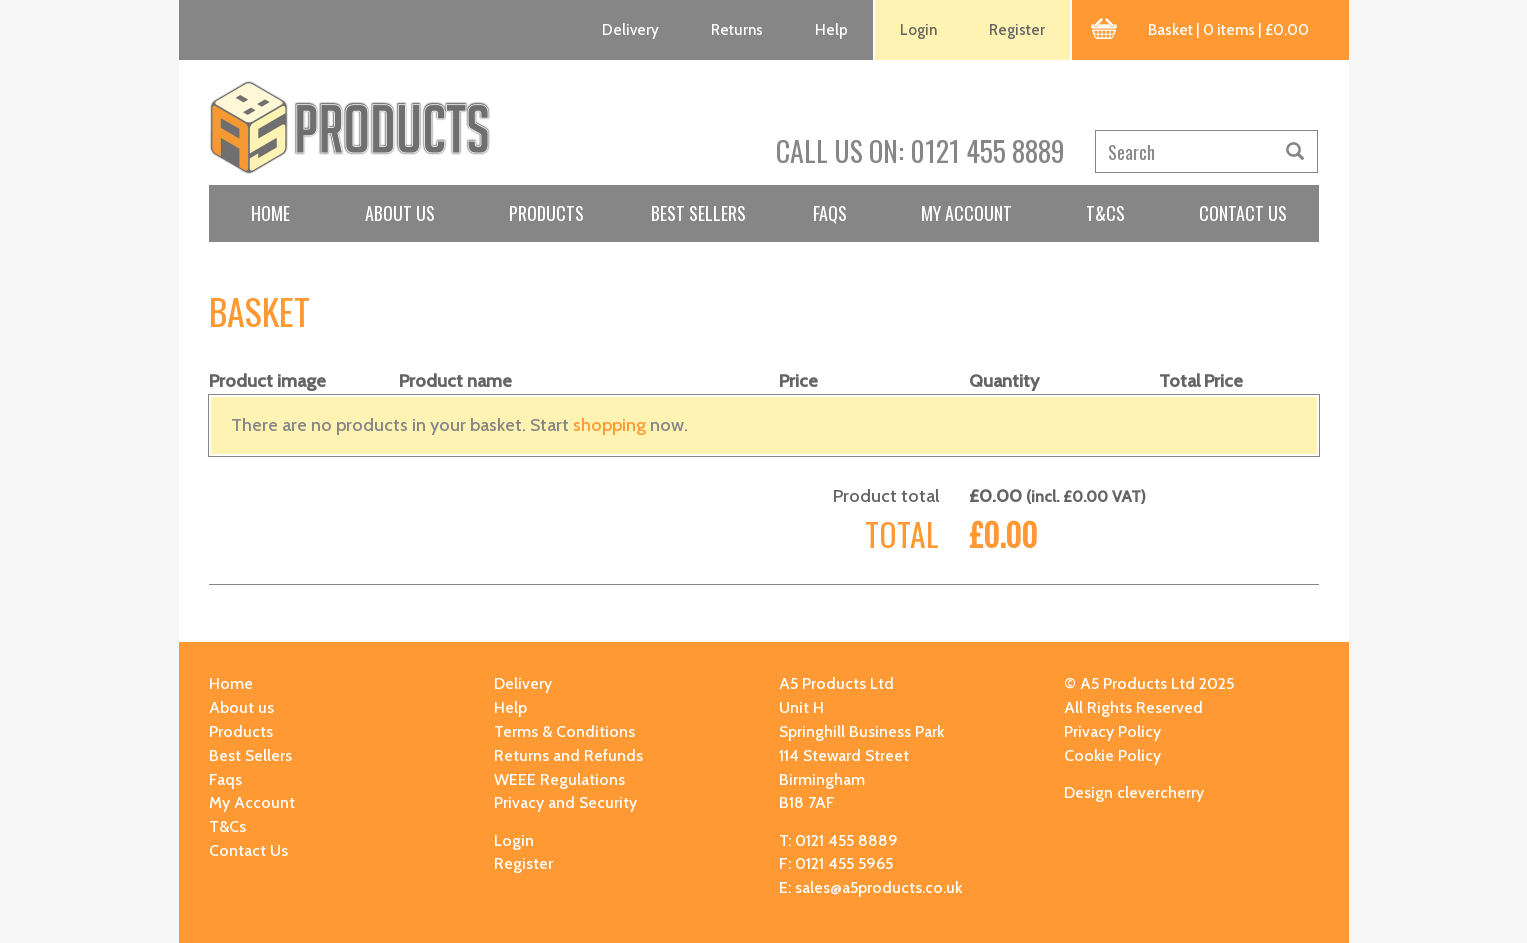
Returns (737, 30)
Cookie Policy (1112, 755)
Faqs (830, 213)
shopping (609, 425)
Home (270, 213)
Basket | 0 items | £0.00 (1228, 30)
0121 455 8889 (987, 150)
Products (546, 213)
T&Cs (1105, 213)
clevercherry (1160, 792)
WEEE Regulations (559, 779)
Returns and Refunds (568, 755)
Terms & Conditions (564, 731)
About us (400, 213)
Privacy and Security (565, 802)
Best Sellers (698, 213)
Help (831, 30)
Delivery (630, 30)
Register (1017, 30)
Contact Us (1243, 213)
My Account (966, 213)
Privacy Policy (1112, 731)
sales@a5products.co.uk (878, 887)
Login (918, 30)
